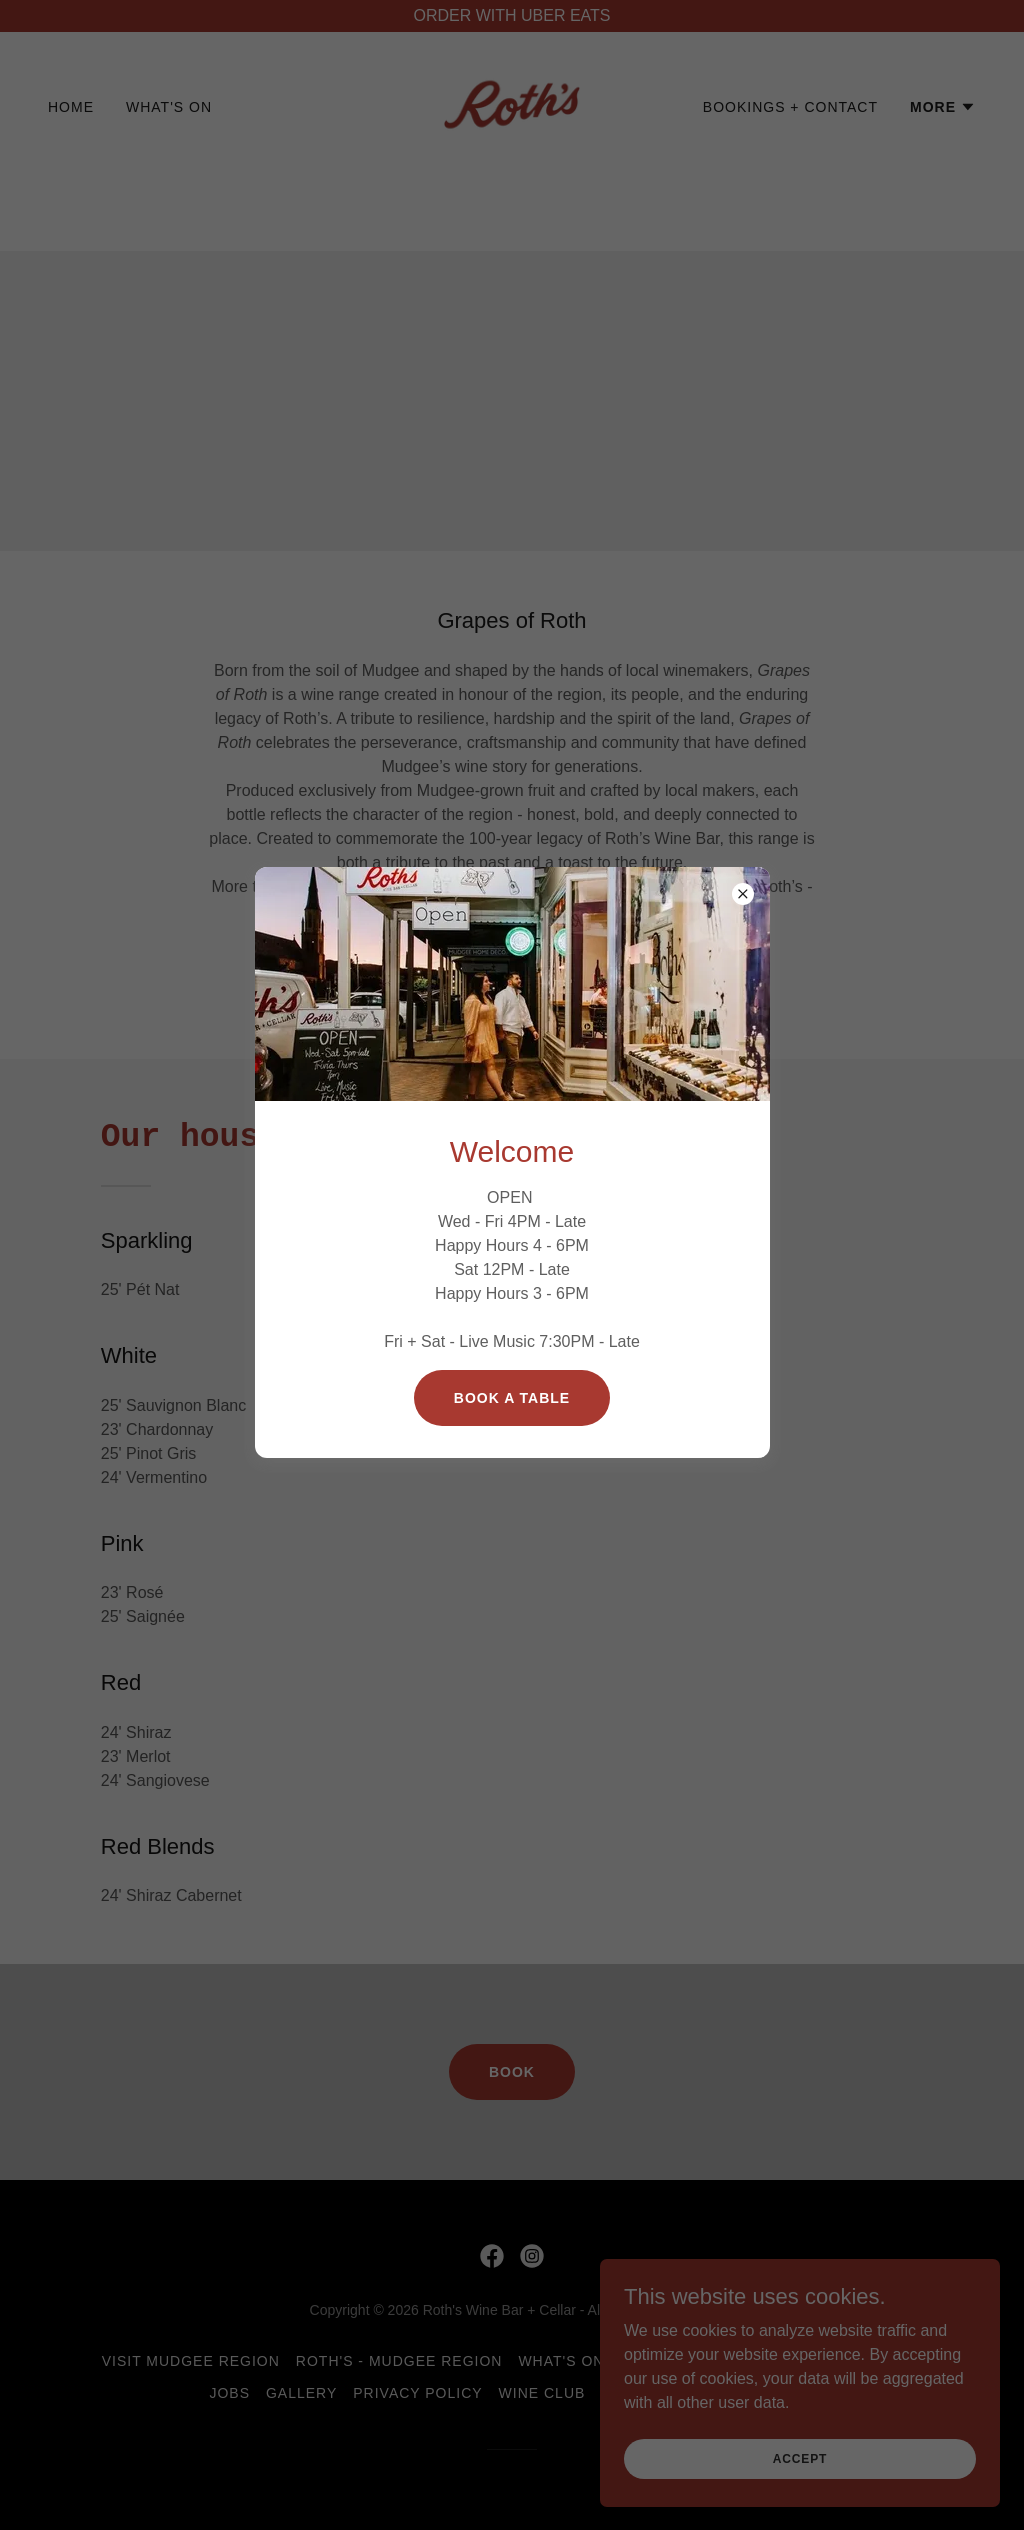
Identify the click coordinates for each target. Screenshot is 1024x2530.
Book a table (512, 1398)
